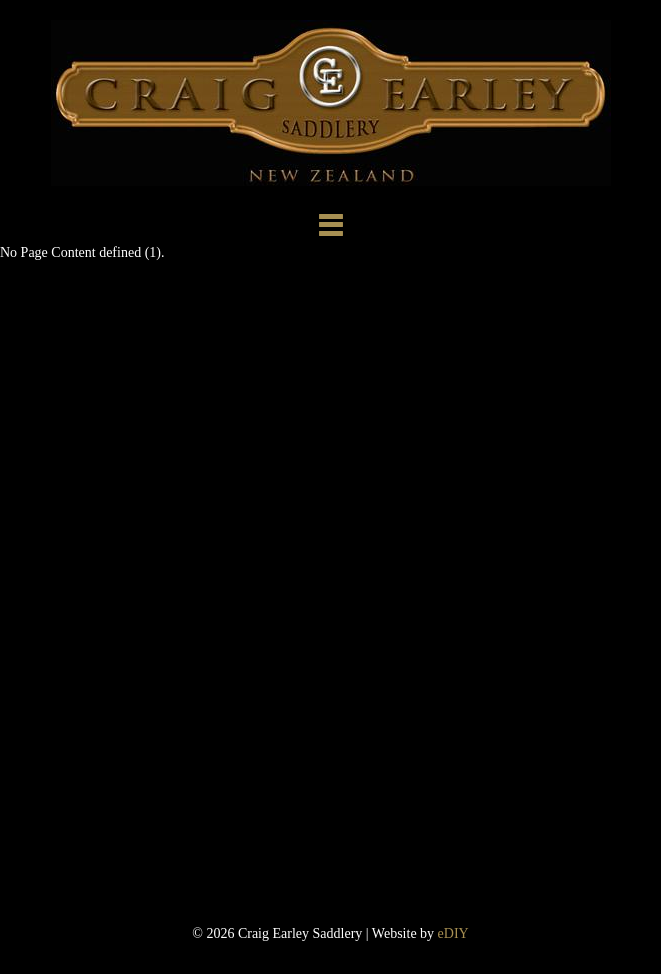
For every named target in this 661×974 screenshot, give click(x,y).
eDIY (453, 933)
